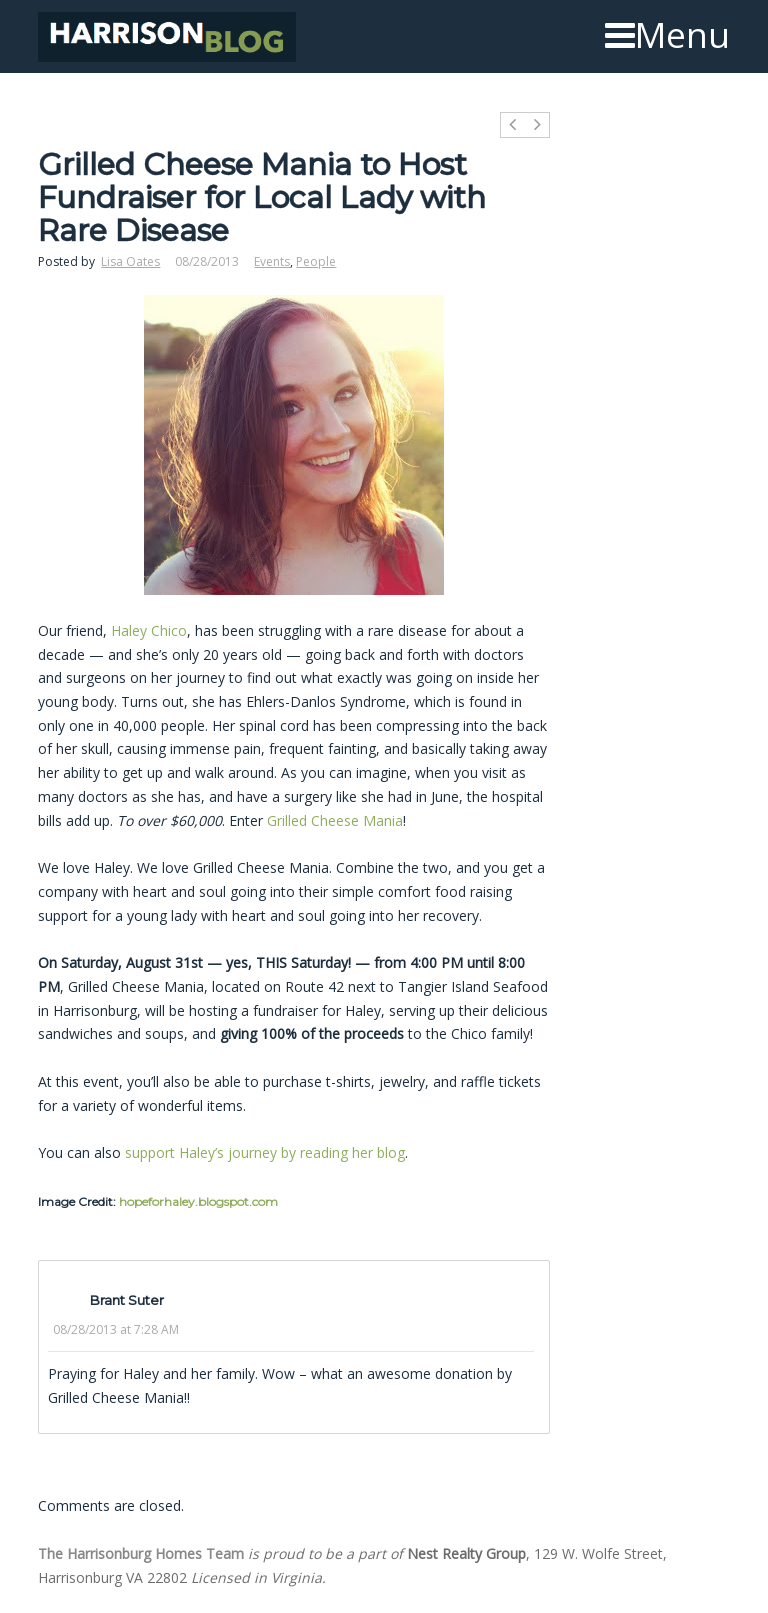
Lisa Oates (130, 261)
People (316, 261)
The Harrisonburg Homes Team (141, 1553)
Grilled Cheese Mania (335, 820)
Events (272, 261)
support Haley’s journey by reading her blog (265, 1152)
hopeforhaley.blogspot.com (198, 1201)
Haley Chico (149, 630)
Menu (667, 35)
